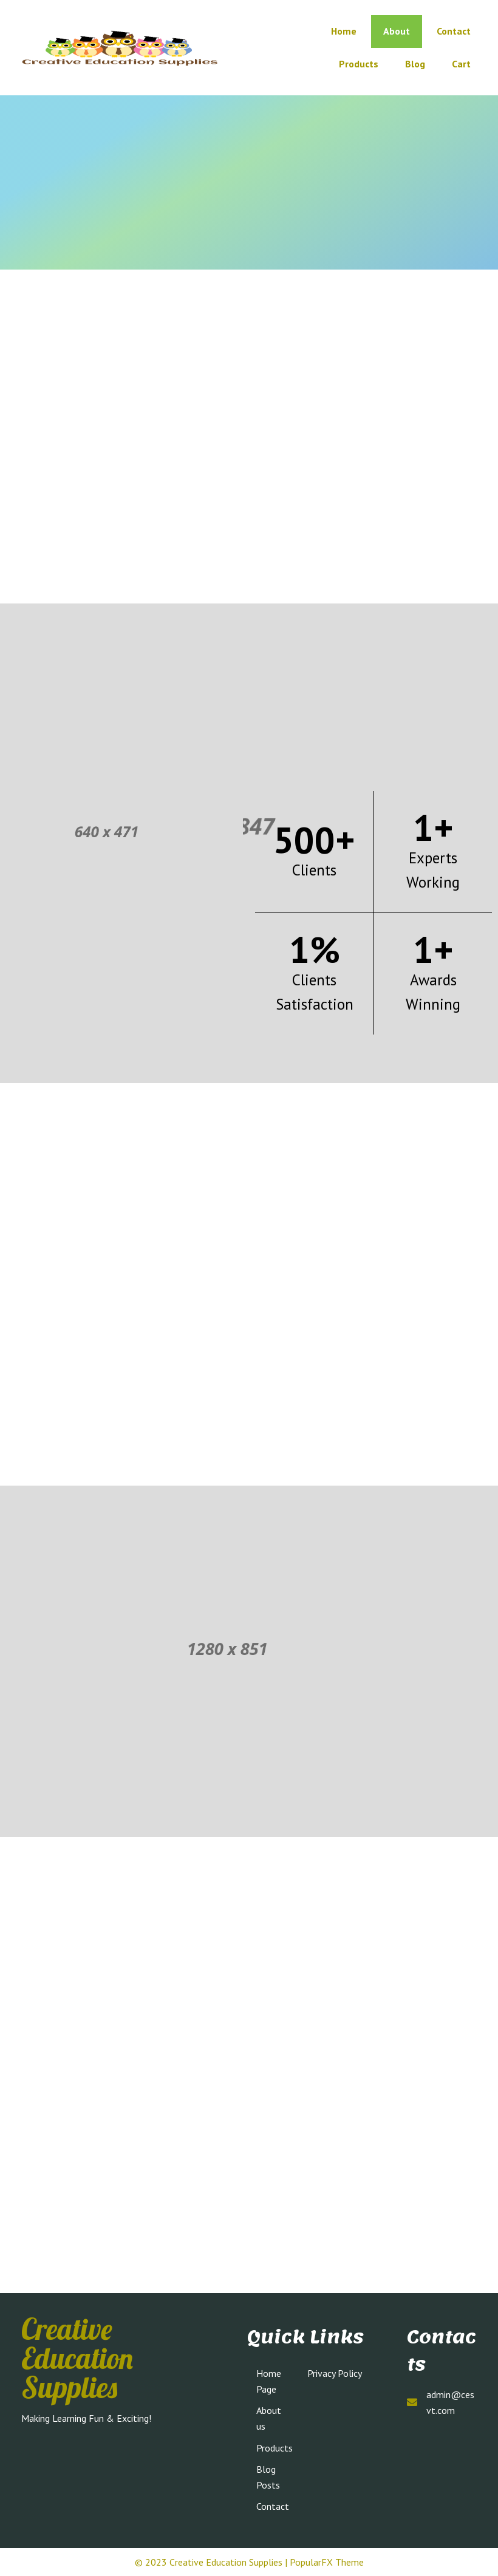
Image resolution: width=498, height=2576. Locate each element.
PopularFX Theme (327, 2562)
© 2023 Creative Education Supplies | (212, 2562)
